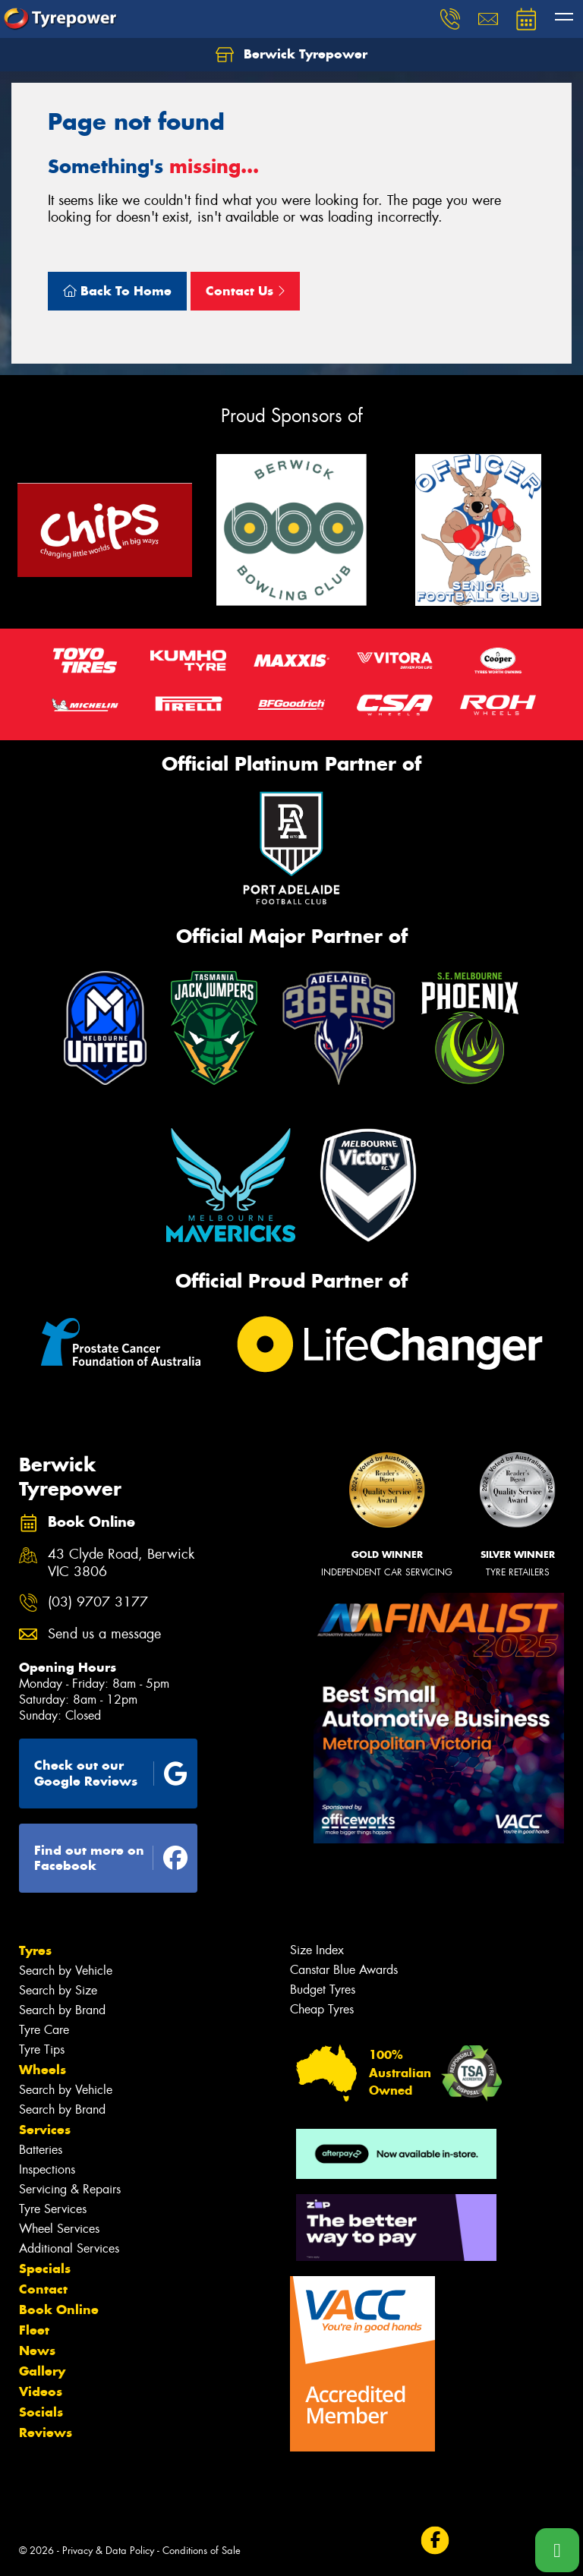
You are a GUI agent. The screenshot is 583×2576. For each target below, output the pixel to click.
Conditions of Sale (201, 2550)
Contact (43, 2289)
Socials (41, 2412)
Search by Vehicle (65, 1971)
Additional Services (69, 2248)
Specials (45, 2268)
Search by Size (58, 1990)
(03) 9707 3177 (98, 1602)
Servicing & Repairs (70, 2189)
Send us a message (104, 1634)
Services (45, 2129)
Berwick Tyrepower (291, 55)
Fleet (34, 2330)
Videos (40, 2391)
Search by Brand (62, 2010)
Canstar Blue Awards (344, 1970)
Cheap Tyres (322, 2009)
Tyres (35, 1950)
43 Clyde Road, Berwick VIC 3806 (121, 1563)
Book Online (59, 2309)
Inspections (47, 2169)
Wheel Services (59, 2229)
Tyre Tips (42, 2049)
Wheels (42, 2069)
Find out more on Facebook (111, 1858)
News (37, 2350)
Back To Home (117, 290)
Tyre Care (44, 2030)
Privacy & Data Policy (108, 2550)
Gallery (42, 2371)
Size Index (317, 1950)
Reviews (45, 2432)
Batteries (40, 2150)
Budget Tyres (322, 1989)
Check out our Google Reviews (111, 1773)
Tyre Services (53, 2209)
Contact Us (245, 290)
